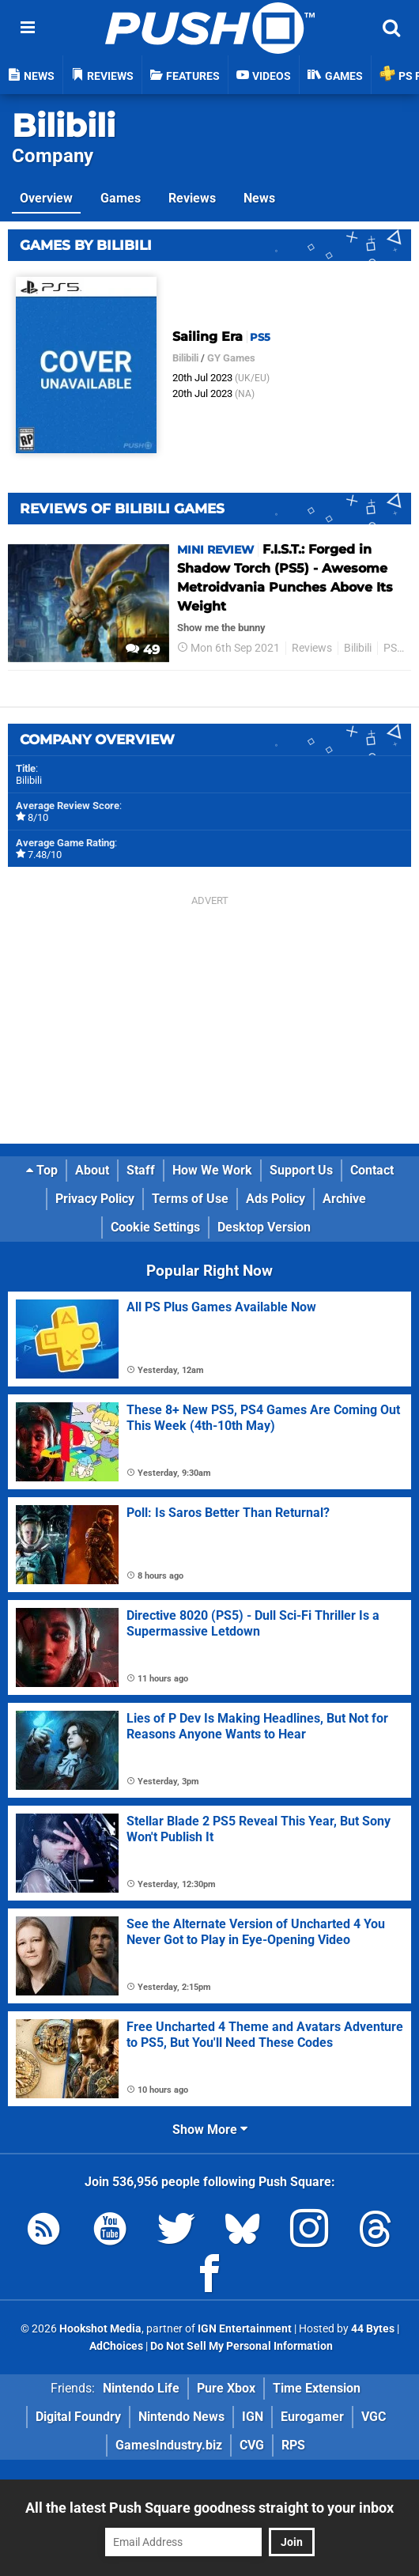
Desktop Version (264, 1227)
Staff (140, 1170)
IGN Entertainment (245, 2329)
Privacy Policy (94, 1198)
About (92, 1170)
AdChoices (115, 2346)
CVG (252, 2445)
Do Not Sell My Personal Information (241, 2346)
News (259, 198)
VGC (373, 2416)
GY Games (231, 358)
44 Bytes (372, 2329)
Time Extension (316, 2388)
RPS (293, 2445)
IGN (252, 2416)
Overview (46, 198)
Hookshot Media (100, 2329)
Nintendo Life (141, 2388)
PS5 (393, 648)
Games (120, 198)
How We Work (212, 1170)
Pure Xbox (226, 2388)
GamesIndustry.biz (168, 2445)
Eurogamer (312, 2416)
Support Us (301, 1170)
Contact (372, 1170)
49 (143, 649)
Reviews (192, 198)
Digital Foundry (78, 2416)
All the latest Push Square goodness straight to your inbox (209, 2507)
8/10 (38, 817)
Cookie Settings (155, 1227)
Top (42, 1170)
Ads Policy (275, 1198)
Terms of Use (190, 1198)
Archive (344, 1198)
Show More (209, 2129)
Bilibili (63, 125)
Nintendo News (181, 2416)
